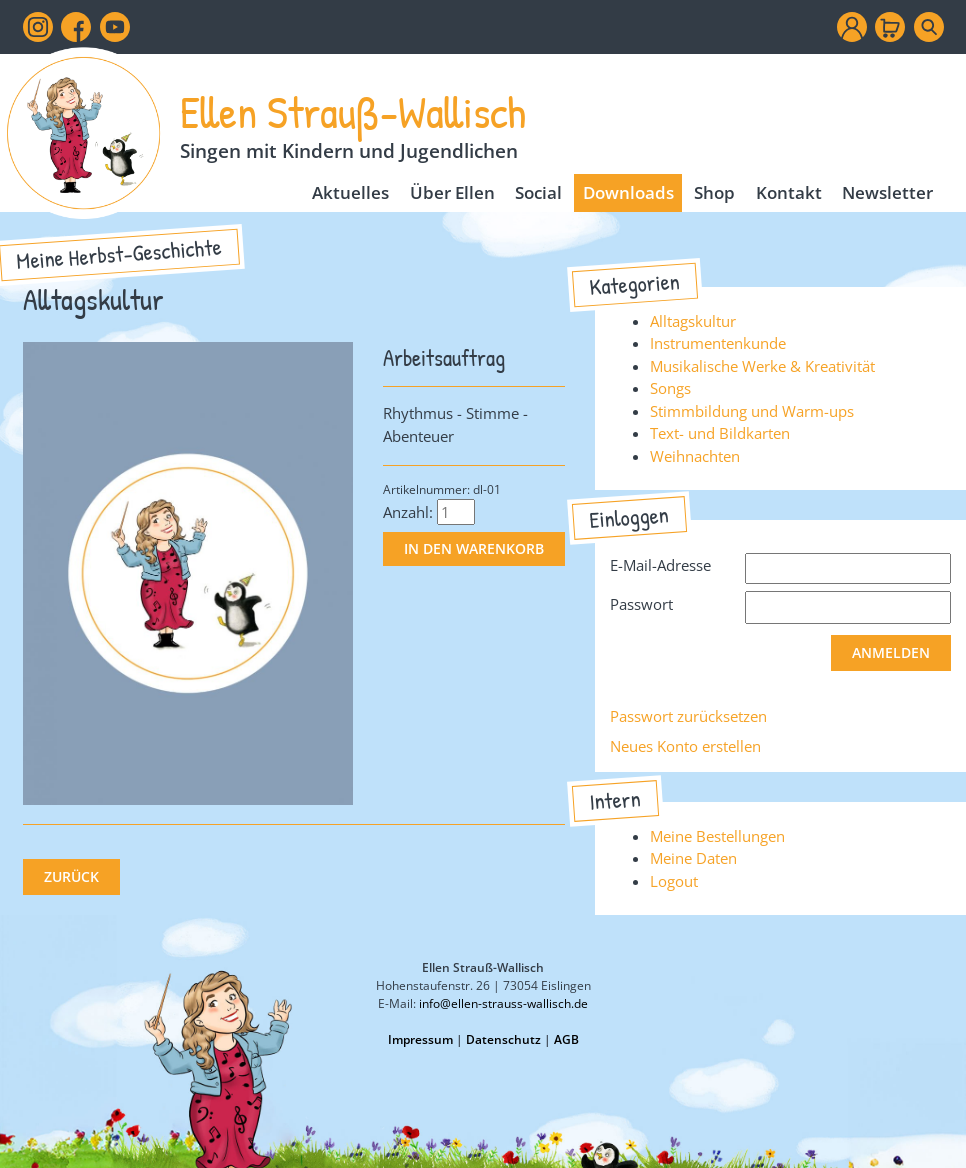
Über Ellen (452, 192)
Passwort (641, 604)
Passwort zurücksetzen (688, 716)
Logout (674, 881)
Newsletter (887, 192)
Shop (714, 192)
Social (538, 192)
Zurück (71, 877)
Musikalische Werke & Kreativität (762, 366)
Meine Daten (693, 858)
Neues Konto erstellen (685, 746)
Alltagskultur (693, 321)
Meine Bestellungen (717, 836)
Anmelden (891, 653)
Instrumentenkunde (718, 343)
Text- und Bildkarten (720, 433)
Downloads (628, 192)
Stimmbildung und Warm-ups (752, 411)
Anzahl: (408, 512)
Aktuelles (350, 192)
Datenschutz (503, 1039)
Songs (670, 388)
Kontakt (789, 192)
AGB (566, 1039)
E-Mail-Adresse (660, 565)
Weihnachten (695, 456)
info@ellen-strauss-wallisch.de (503, 1003)
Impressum (420, 1039)
